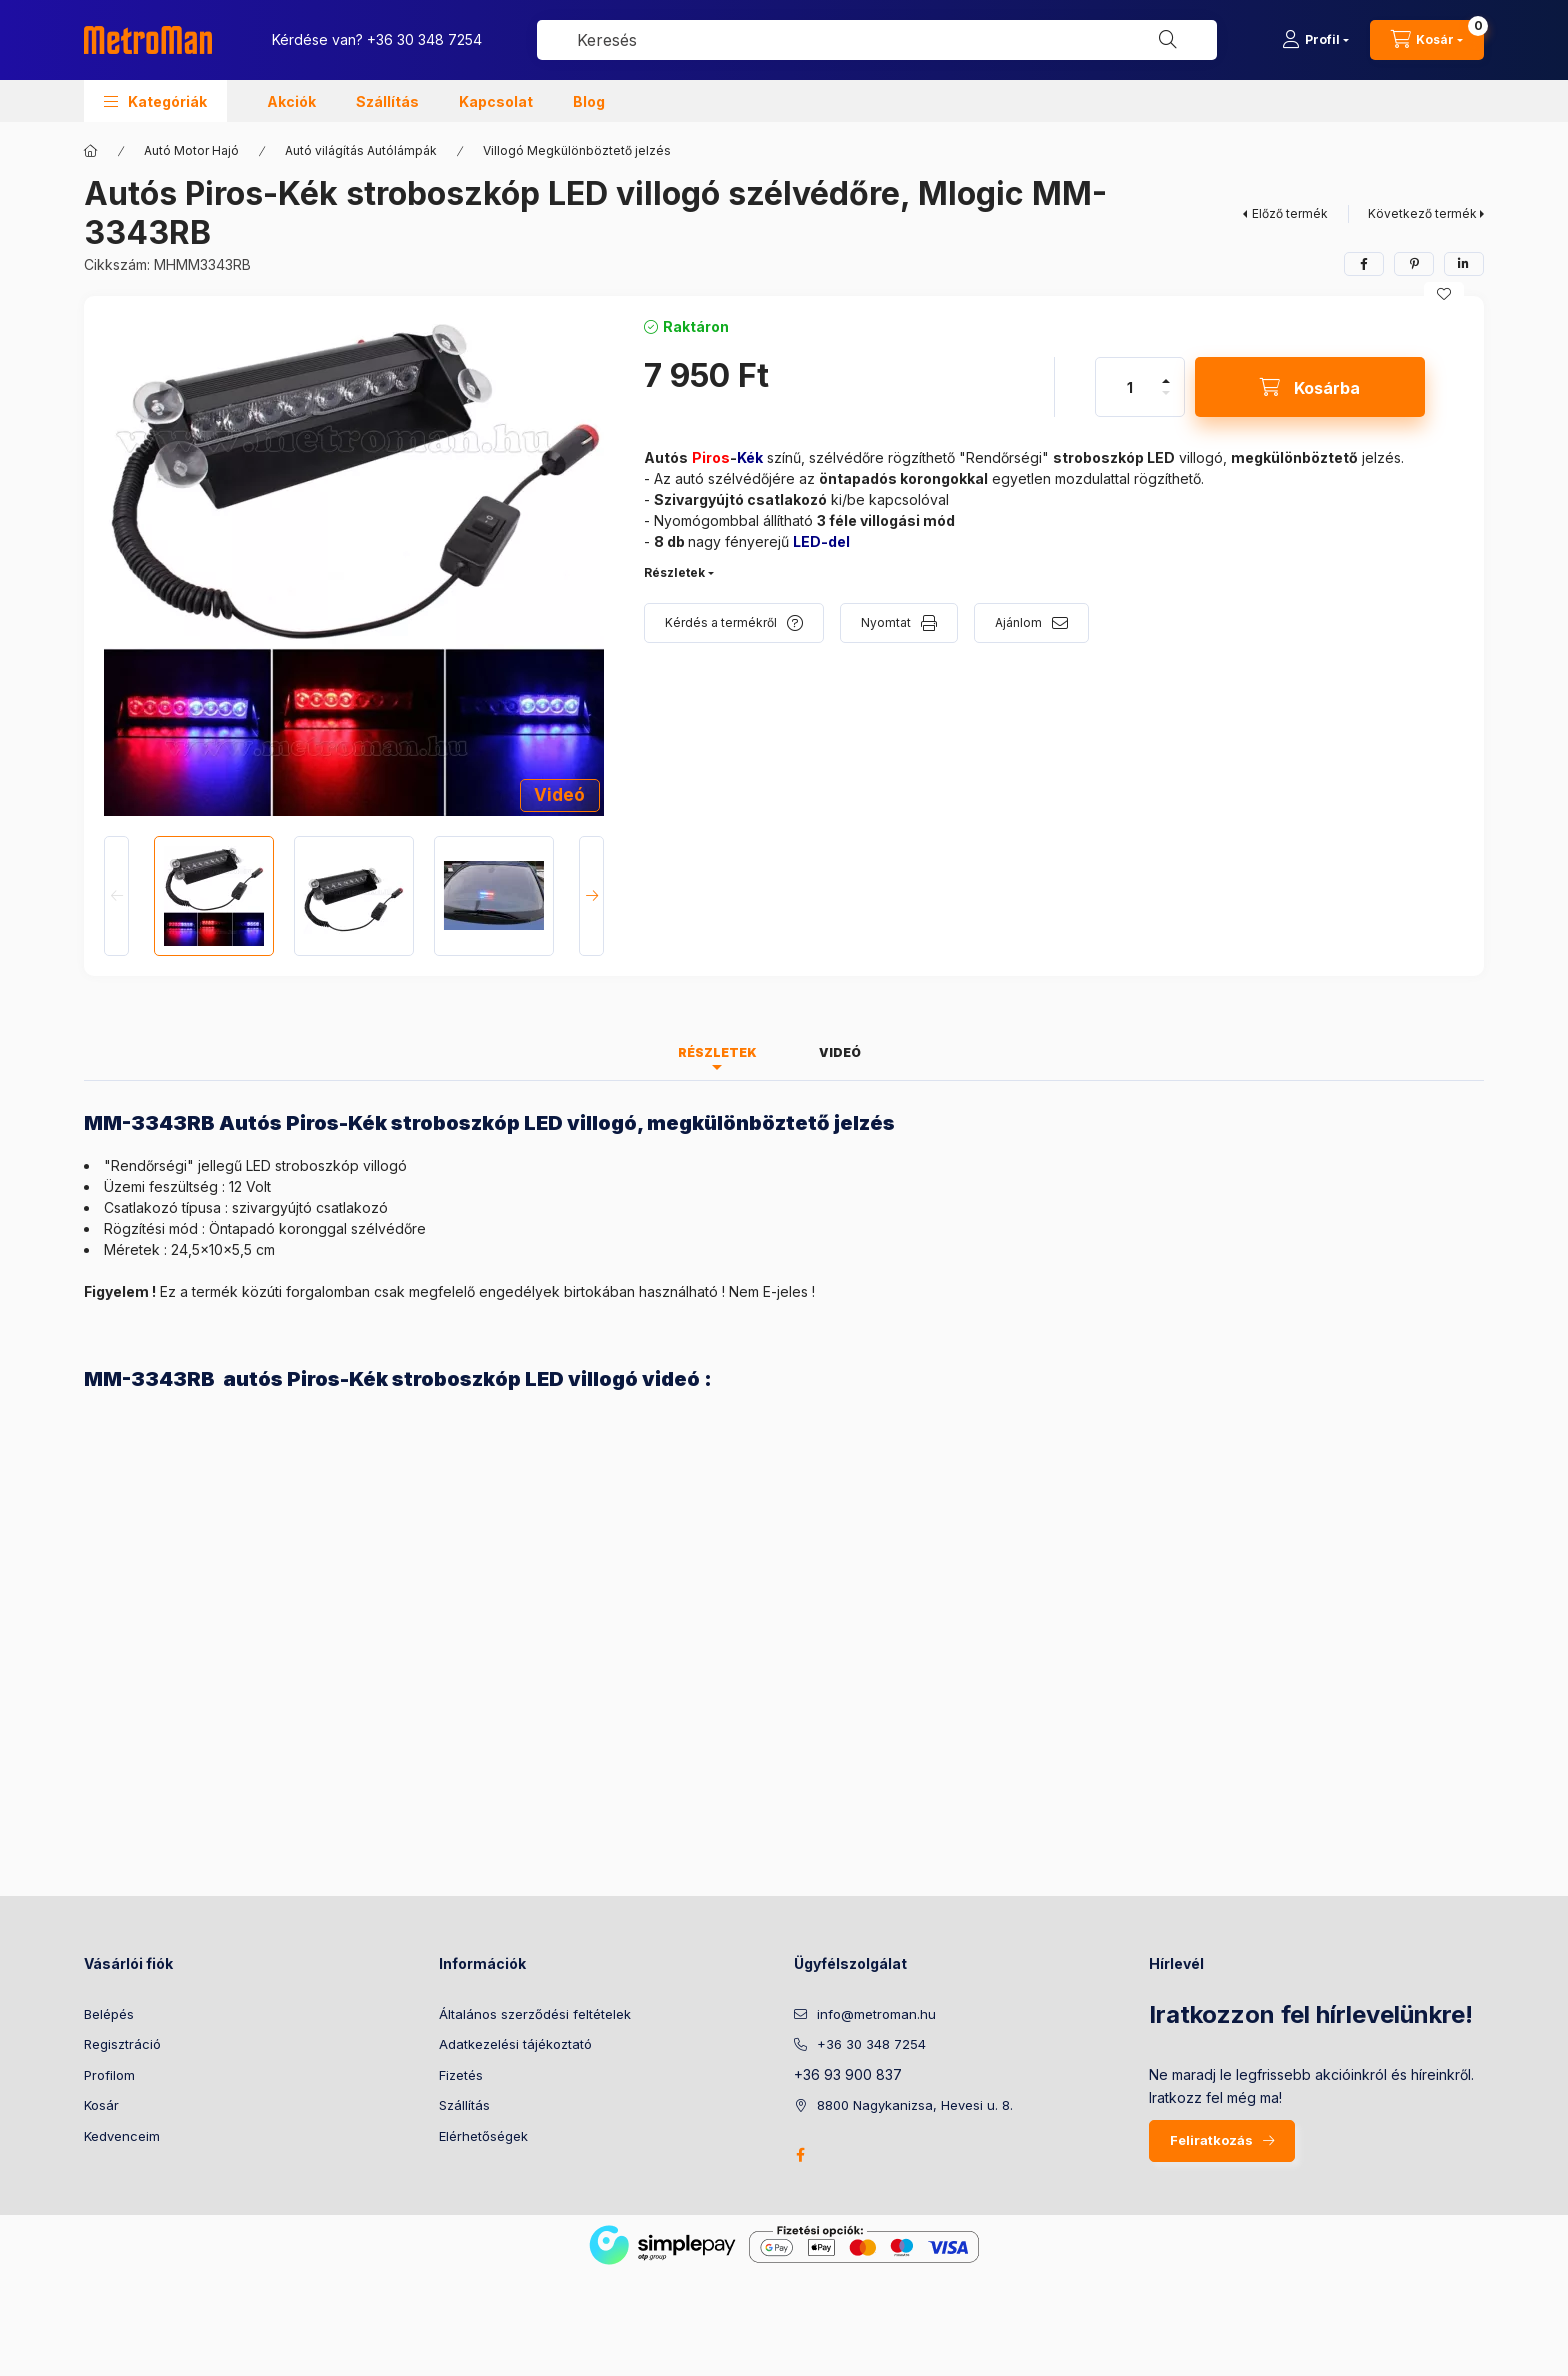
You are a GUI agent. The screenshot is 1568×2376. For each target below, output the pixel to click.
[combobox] (877, 40)
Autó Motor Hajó (191, 150)
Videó (559, 795)
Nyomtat (886, 622)
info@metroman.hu (876, 2014)
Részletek (674, 572)
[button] (155, 101)
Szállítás (387, 101)
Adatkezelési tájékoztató (515, 2044)
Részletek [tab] (717, 1052)
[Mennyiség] (1130, 387)
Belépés (109, 2014)
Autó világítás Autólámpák (361, 150)
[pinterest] (1414, 264)
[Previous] (116, 896)
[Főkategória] (91, 151)
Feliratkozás (1211, 2140)
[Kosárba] (1310, 387)
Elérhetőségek (483, 2136)
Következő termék (1422, 213)
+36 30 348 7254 (424, 39)
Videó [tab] (840, 1052)
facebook (800, 2155)
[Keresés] (1168, 40)
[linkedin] (1464, 264)
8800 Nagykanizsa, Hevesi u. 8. (915, 2105)
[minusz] (1166, 393)
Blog (589, 101)
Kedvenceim (122, 2136)
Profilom (109, 2075)
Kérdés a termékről (721, 622)
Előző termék (1290, 213)
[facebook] (1364, 264)
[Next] (591, 896)
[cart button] (1427, 40)
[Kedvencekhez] (1444, 294)
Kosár (101, 2105)
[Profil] (1315, 40)
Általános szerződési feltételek (535, 2014)
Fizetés (461, 2075)
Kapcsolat (496, 101)
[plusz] (1166, 381)
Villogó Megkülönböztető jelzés (577, 150)
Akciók (291, 101)
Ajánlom (1018, 622)
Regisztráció (122, 2044)
